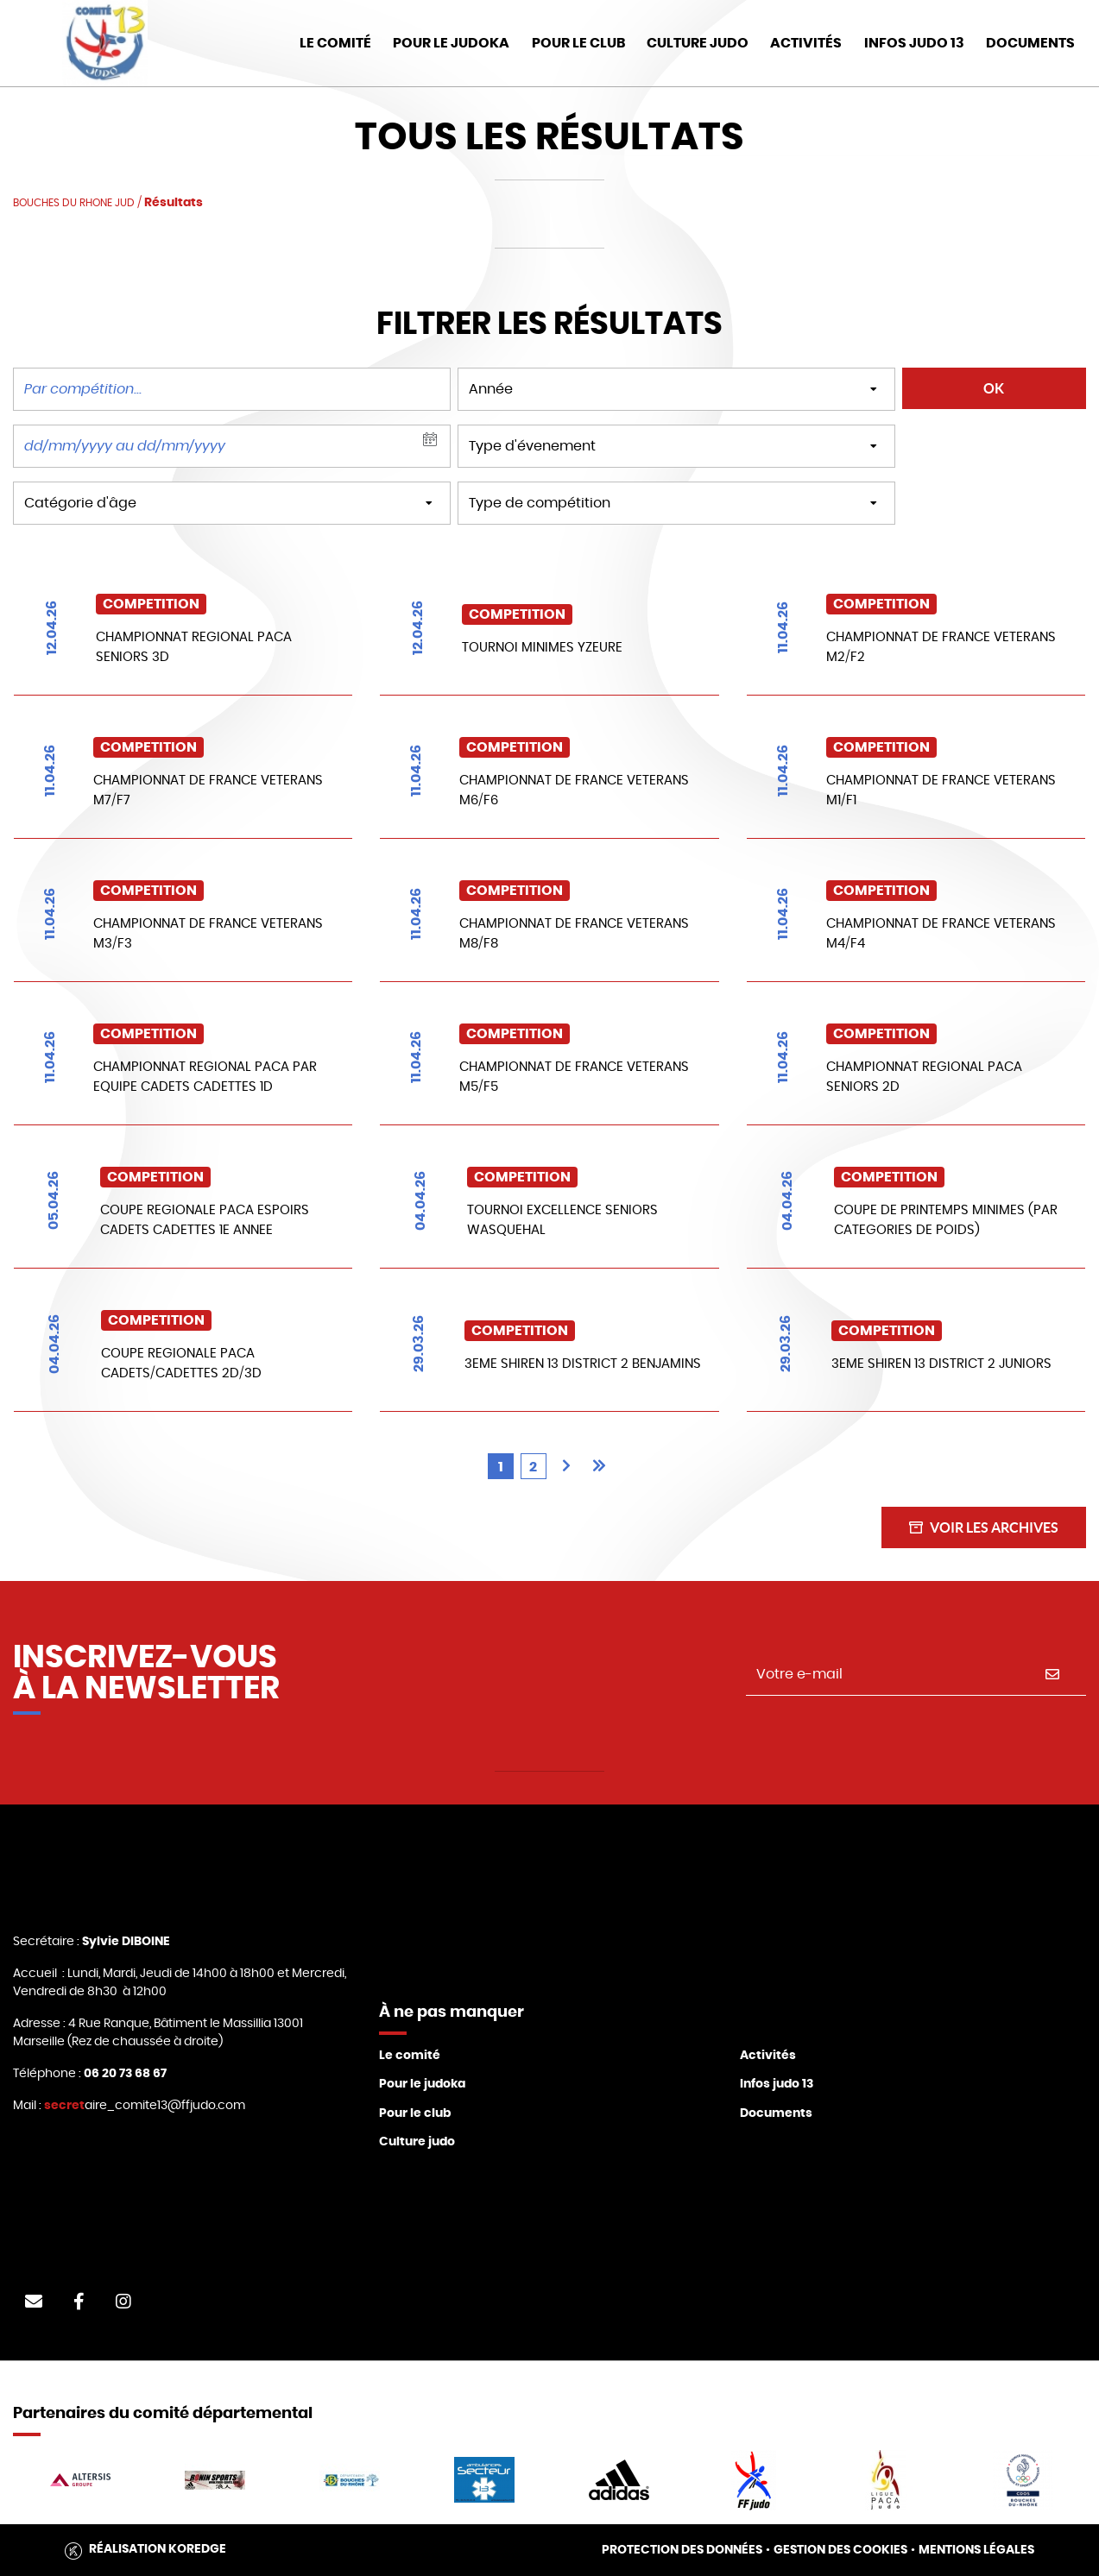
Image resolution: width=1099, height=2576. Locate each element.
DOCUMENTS (1030, 43)
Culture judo (417, 2142)
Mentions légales (976, 2550)
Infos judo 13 (914, 43)
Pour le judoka (422, 2084)
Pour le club (578, 43)
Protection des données (682, 2550)
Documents (776, 2113)
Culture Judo (697, 43)
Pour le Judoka (451, 43)
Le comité (409, 2056)
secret (64, 2106)
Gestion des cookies (840, 2550)
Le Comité (335, 43)
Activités (806, 43)
